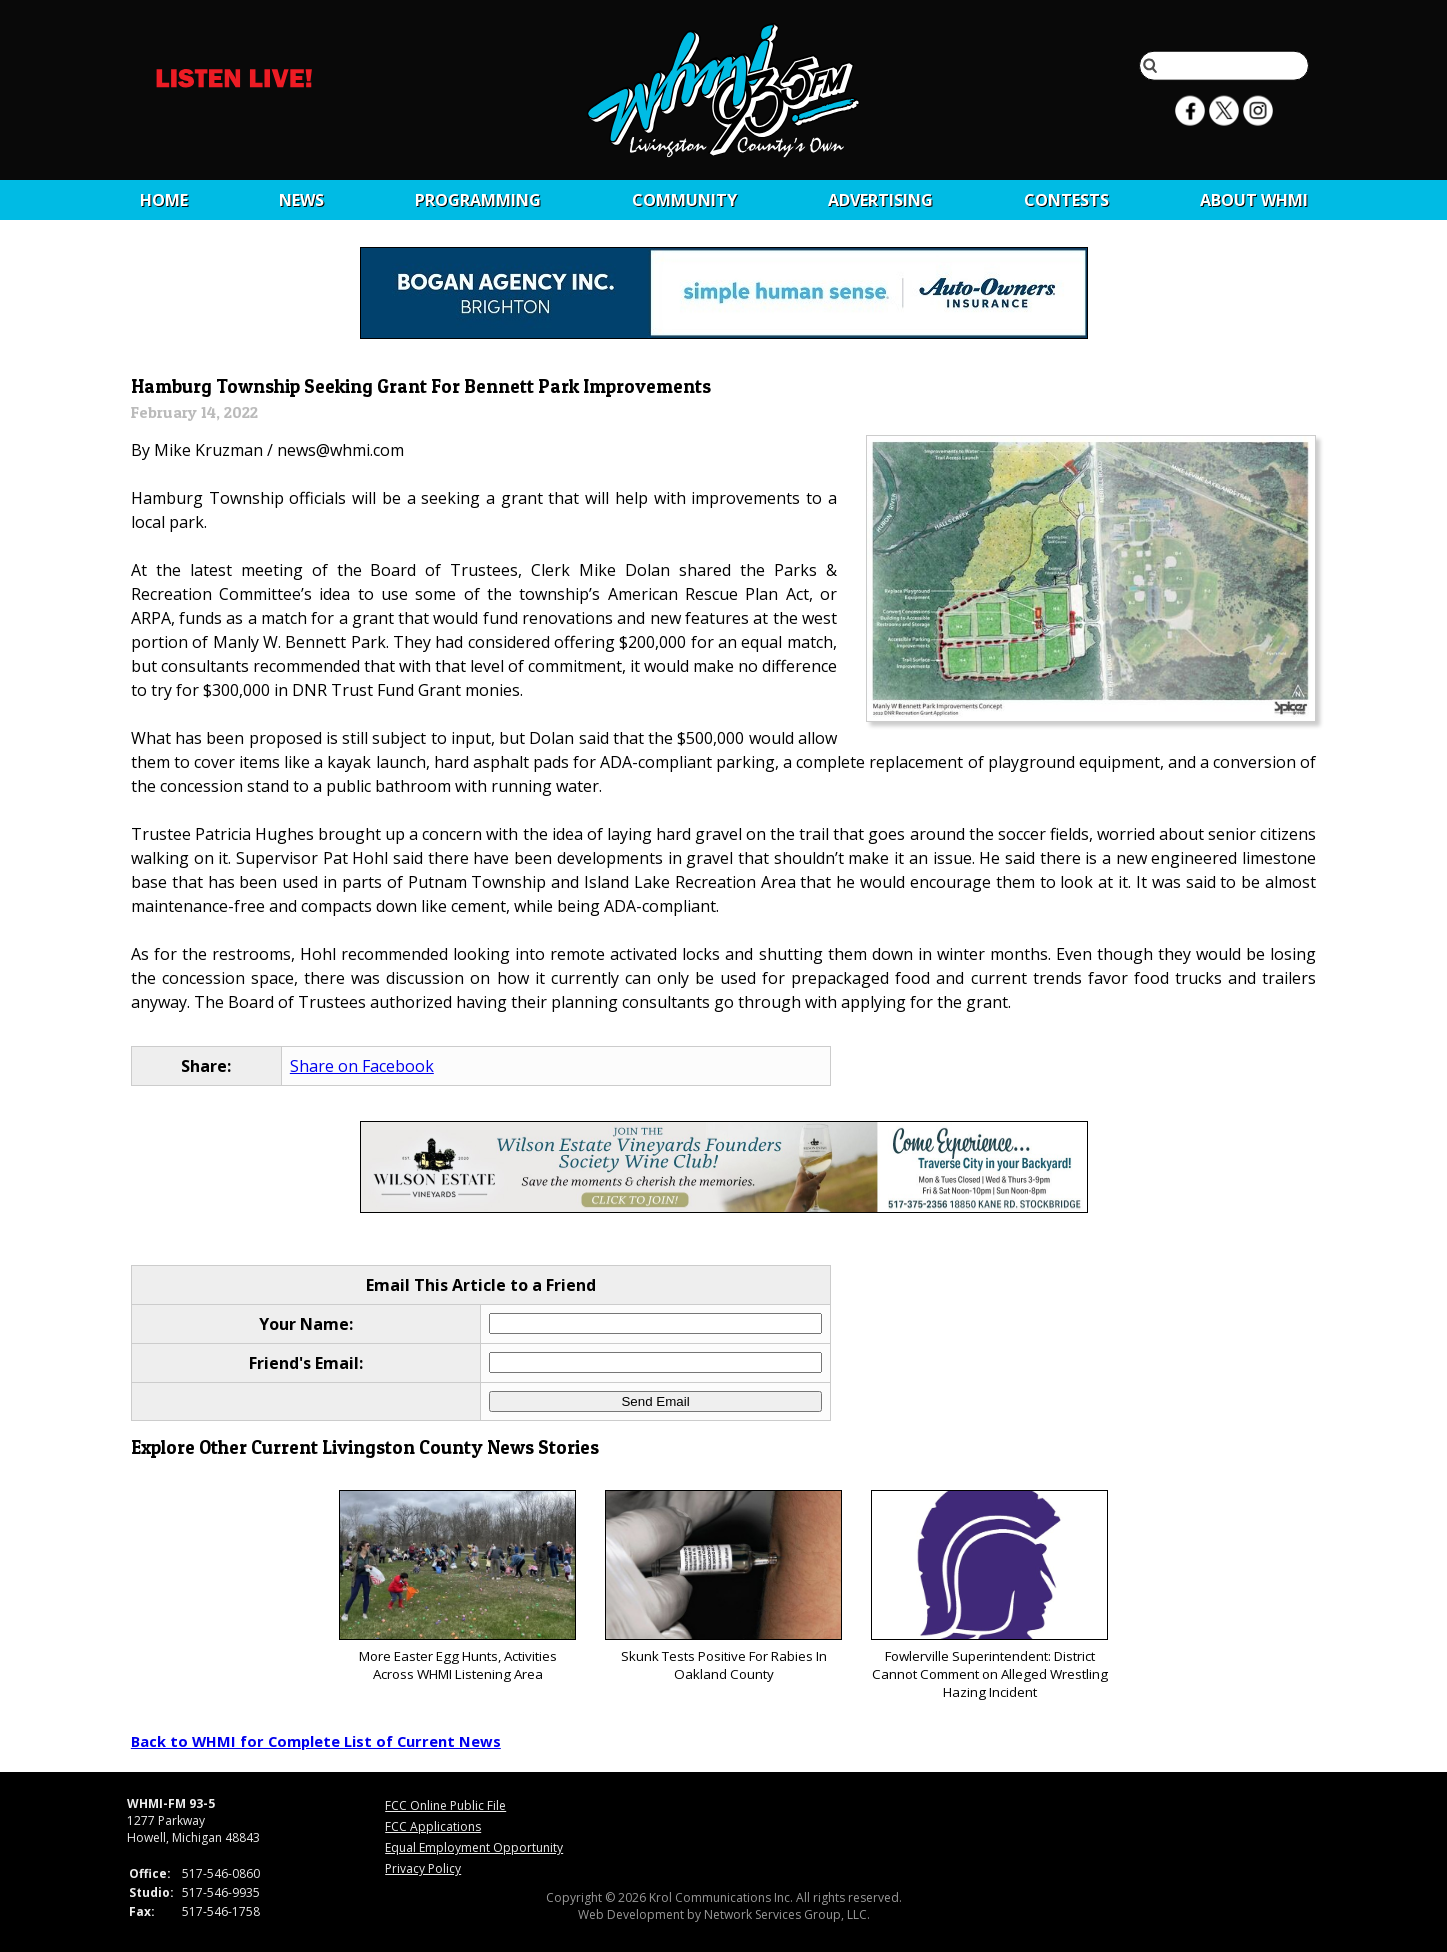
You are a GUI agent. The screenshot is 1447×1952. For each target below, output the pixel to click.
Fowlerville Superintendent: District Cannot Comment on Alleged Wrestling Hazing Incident (989, 1595)
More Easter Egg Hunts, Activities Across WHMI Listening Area (457, 1586)
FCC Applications (433, 1826)
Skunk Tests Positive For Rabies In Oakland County (723, 1586)
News (301, 200)
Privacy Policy (423, 1868)
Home (164, 200)
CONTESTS (1066, 200)
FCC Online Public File (445, 1805)
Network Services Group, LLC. (787, 1914)
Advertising (880, 200)
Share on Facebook (362, 1066)
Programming (478, 200)
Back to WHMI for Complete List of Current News (316, 1741)
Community (684, 200)
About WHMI (1254, 200)
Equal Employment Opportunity (474, 1847)
